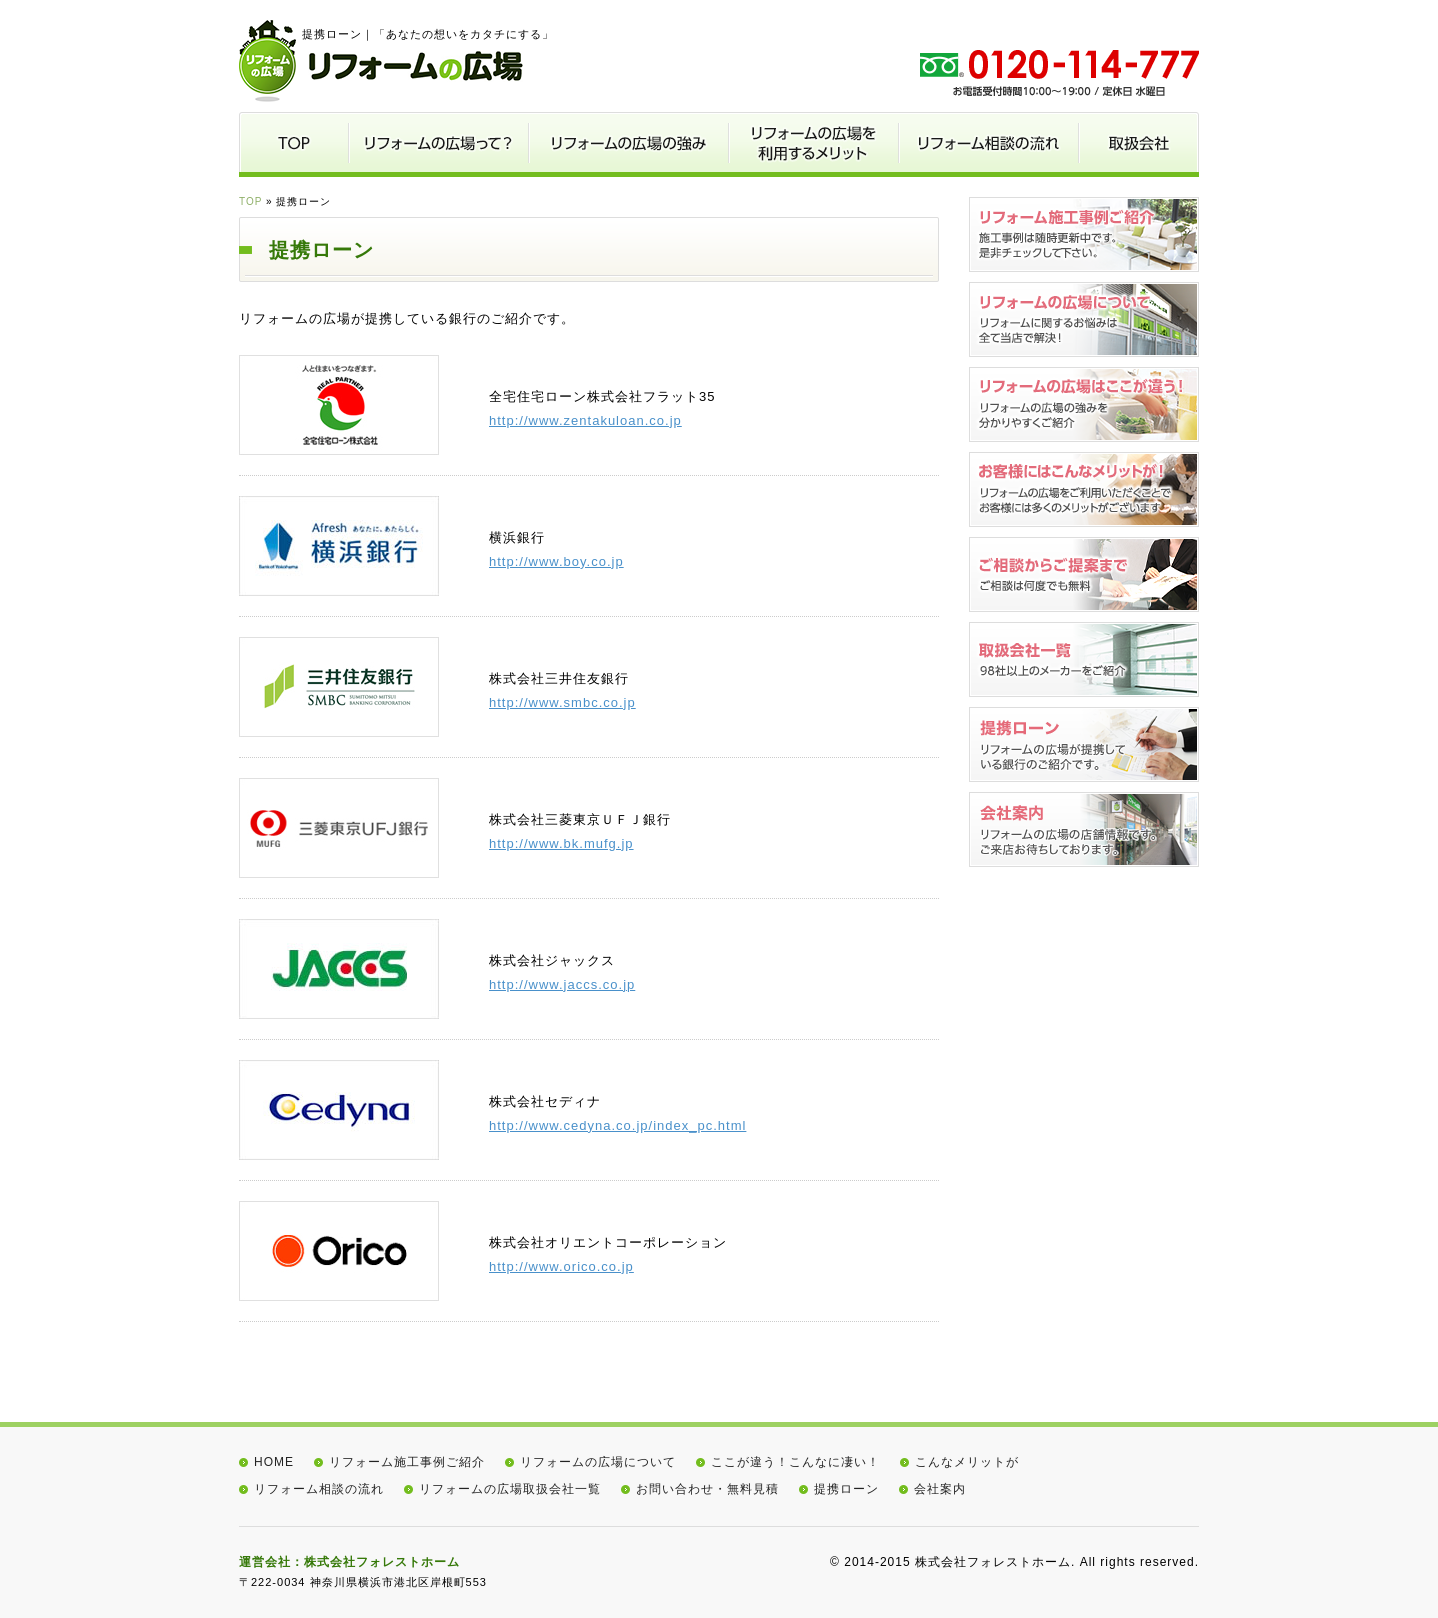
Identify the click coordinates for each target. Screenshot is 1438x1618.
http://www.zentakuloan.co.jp (585, 420)
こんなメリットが (967, 1462)
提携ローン (846, 1489)
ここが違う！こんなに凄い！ (795, 1462)
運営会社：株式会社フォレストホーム (349, 1562)
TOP (250, 201)
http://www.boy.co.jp (556, 561)
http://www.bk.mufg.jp (561, 843)
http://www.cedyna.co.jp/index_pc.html (617, 1125)
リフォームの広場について (598, 1462)
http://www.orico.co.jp (561, 1266)
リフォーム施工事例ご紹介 (407, 1462)
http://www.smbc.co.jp (562, 702)
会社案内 (940, 1489)
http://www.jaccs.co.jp (562, 984)
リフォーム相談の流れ (319, 1489)
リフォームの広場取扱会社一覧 (510, 1489)
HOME (274, 1462)
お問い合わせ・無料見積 (707, 1489)
